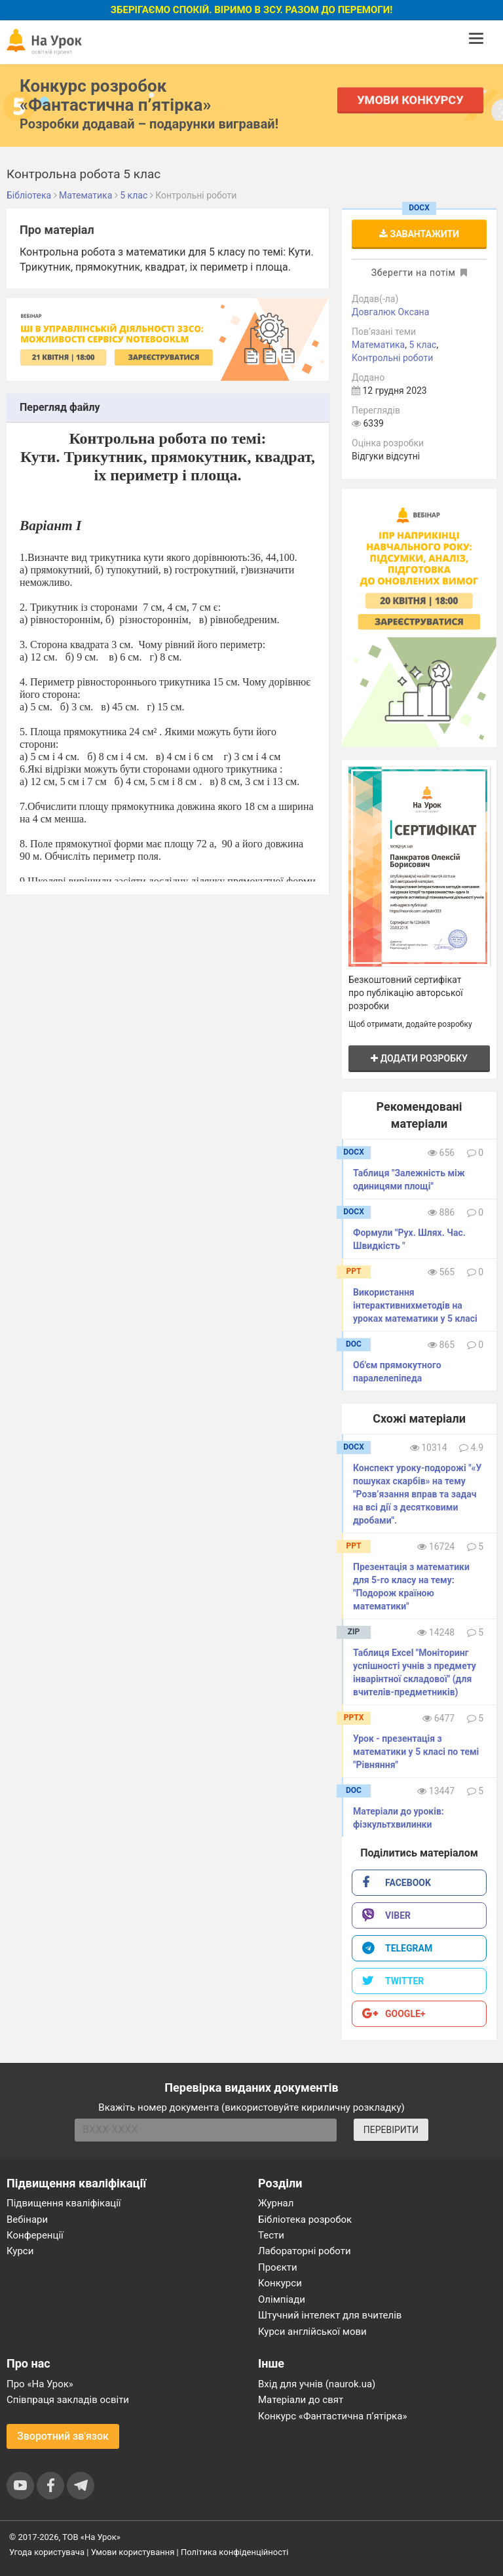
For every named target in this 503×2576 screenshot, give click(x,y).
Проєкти (277, 2267)
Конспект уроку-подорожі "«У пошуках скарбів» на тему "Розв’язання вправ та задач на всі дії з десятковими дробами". (417, 1494)
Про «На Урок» (40, 2384)
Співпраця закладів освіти (68, 2400)
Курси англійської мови (312, 2331)
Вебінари (27, 2219)
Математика (378, 344)
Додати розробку (419, 1058)
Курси (20, 2251)
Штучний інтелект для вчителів (329, 2315)
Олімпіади (281, 2299)
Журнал (275, 2203)
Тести (271, 2235)
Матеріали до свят (300, 2400)
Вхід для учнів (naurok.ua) (316, 2384)
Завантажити (419, 234)
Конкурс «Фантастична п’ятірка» (332, 2416)
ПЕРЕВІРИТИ (391, 2129)
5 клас (422, 344)
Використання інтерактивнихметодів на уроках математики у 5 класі (415, 1305)
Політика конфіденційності (234, 2552)
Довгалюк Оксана (390, 312)
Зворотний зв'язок (63, 2436)
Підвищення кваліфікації (64, 2203)
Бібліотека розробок (305, 2219)
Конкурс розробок (115, 95)
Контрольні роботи (392, 358)
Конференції (35, 2235)
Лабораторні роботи (304, 2251)
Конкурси (280, 2283)
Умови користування (133, 2552)
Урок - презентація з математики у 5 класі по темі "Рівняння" (416, 1751)
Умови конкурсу (411, 100)
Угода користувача (46, 2552)
